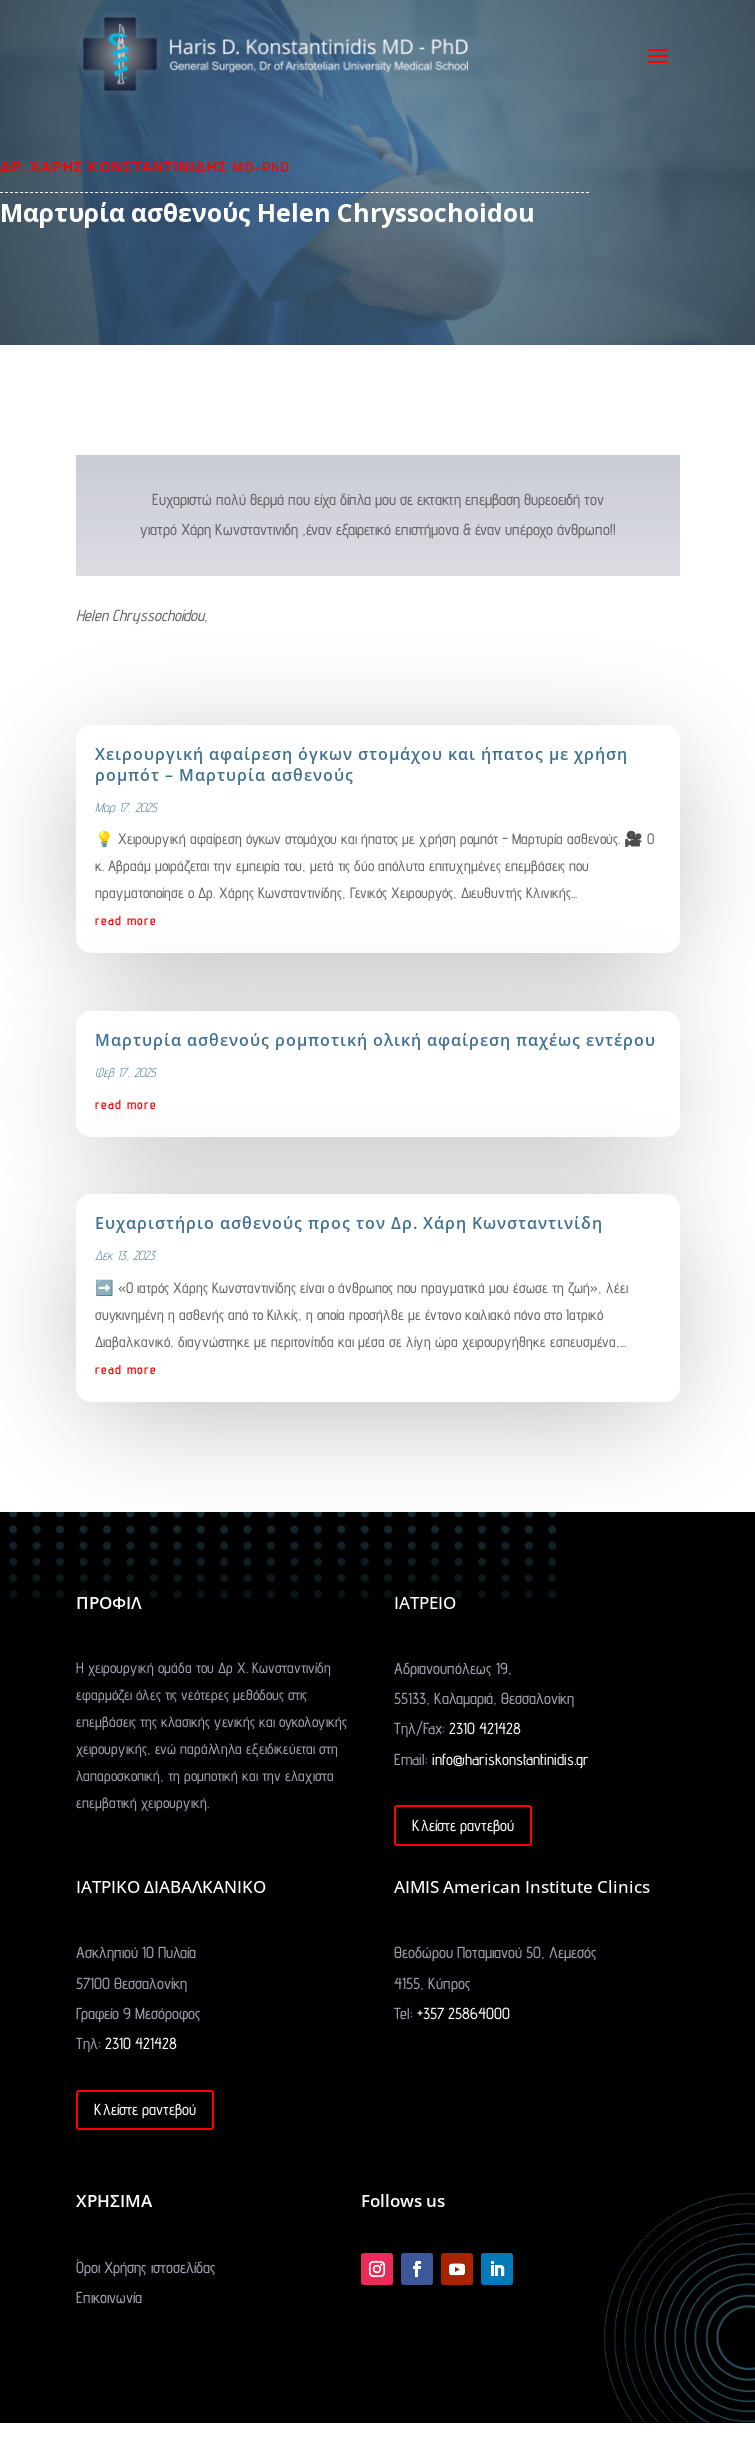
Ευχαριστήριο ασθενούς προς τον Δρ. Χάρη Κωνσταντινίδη (349, 1223)
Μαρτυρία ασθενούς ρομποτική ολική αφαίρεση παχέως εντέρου (375, 1040)
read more (126, 920)
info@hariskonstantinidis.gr (510, 1759)
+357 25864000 (463, 2013)
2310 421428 (485, 1728)
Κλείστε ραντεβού (463, 1825)
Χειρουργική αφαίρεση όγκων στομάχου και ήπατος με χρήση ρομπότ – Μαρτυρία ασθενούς (361, 764)
